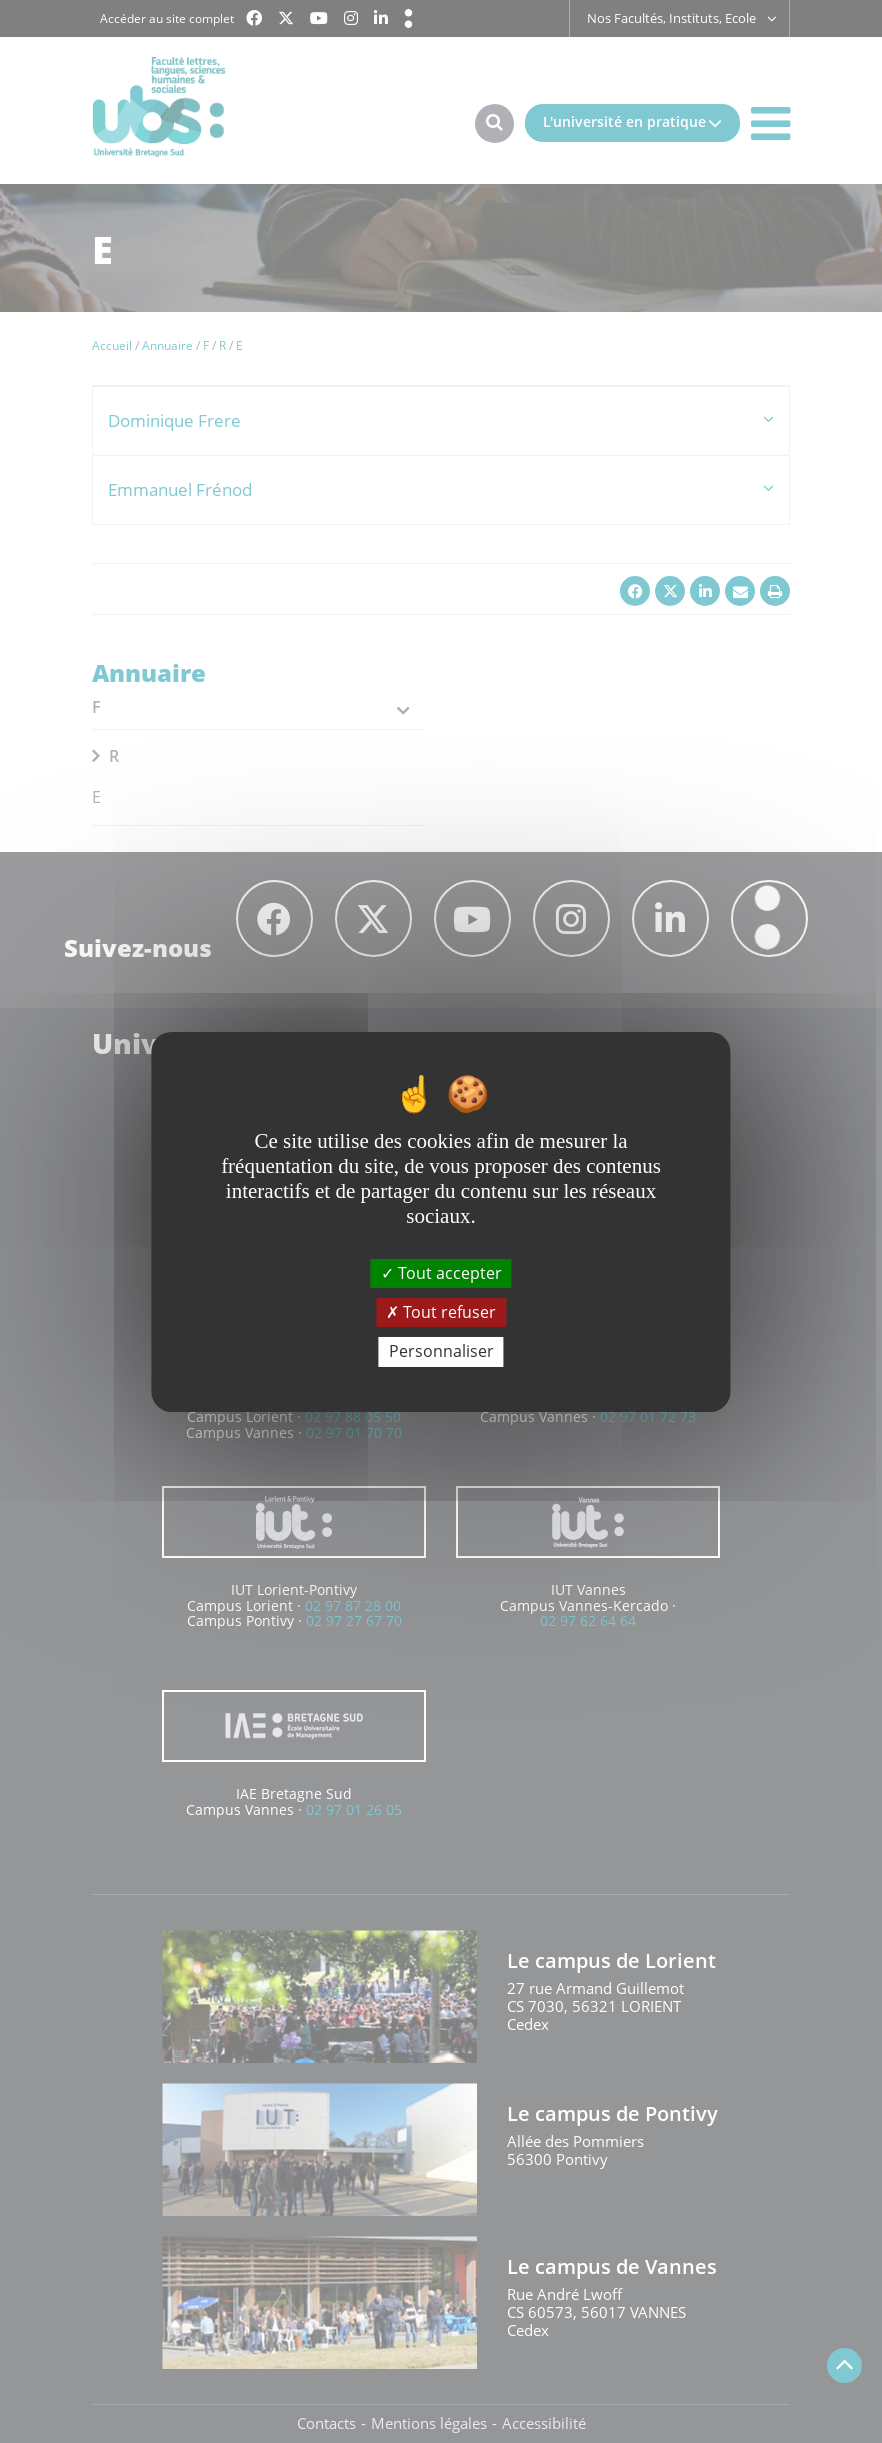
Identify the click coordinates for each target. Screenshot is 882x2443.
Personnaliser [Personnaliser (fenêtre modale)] (441, 1351)
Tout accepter (441, 1273)
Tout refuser (441, 1312)
